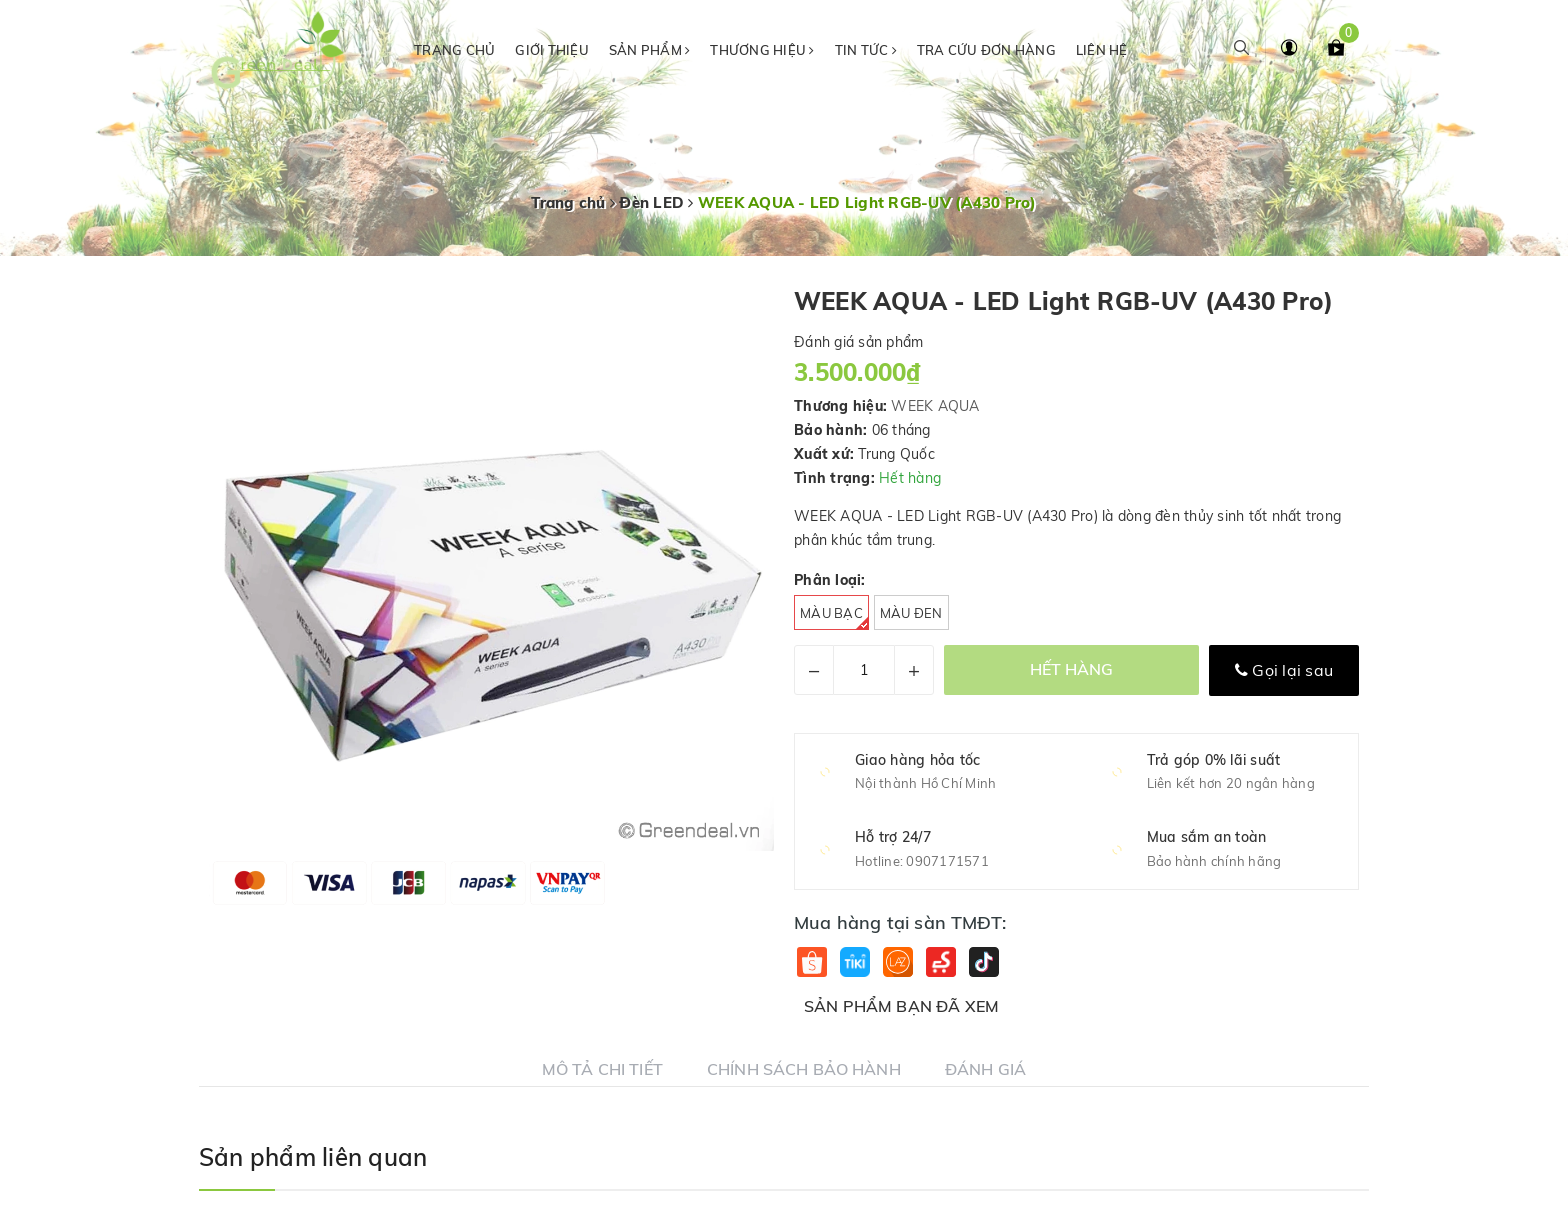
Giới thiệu (552, 50)
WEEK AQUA (935, 406)
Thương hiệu (762, 50)
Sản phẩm (650, 50)
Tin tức (866, 50)
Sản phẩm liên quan (313, 1157)
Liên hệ (1102, 50)
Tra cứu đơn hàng (986, 50)
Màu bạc (834, 617)
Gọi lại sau (1284, 670)
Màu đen (911, 613)
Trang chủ (454, 50)
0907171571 (947, 861)
